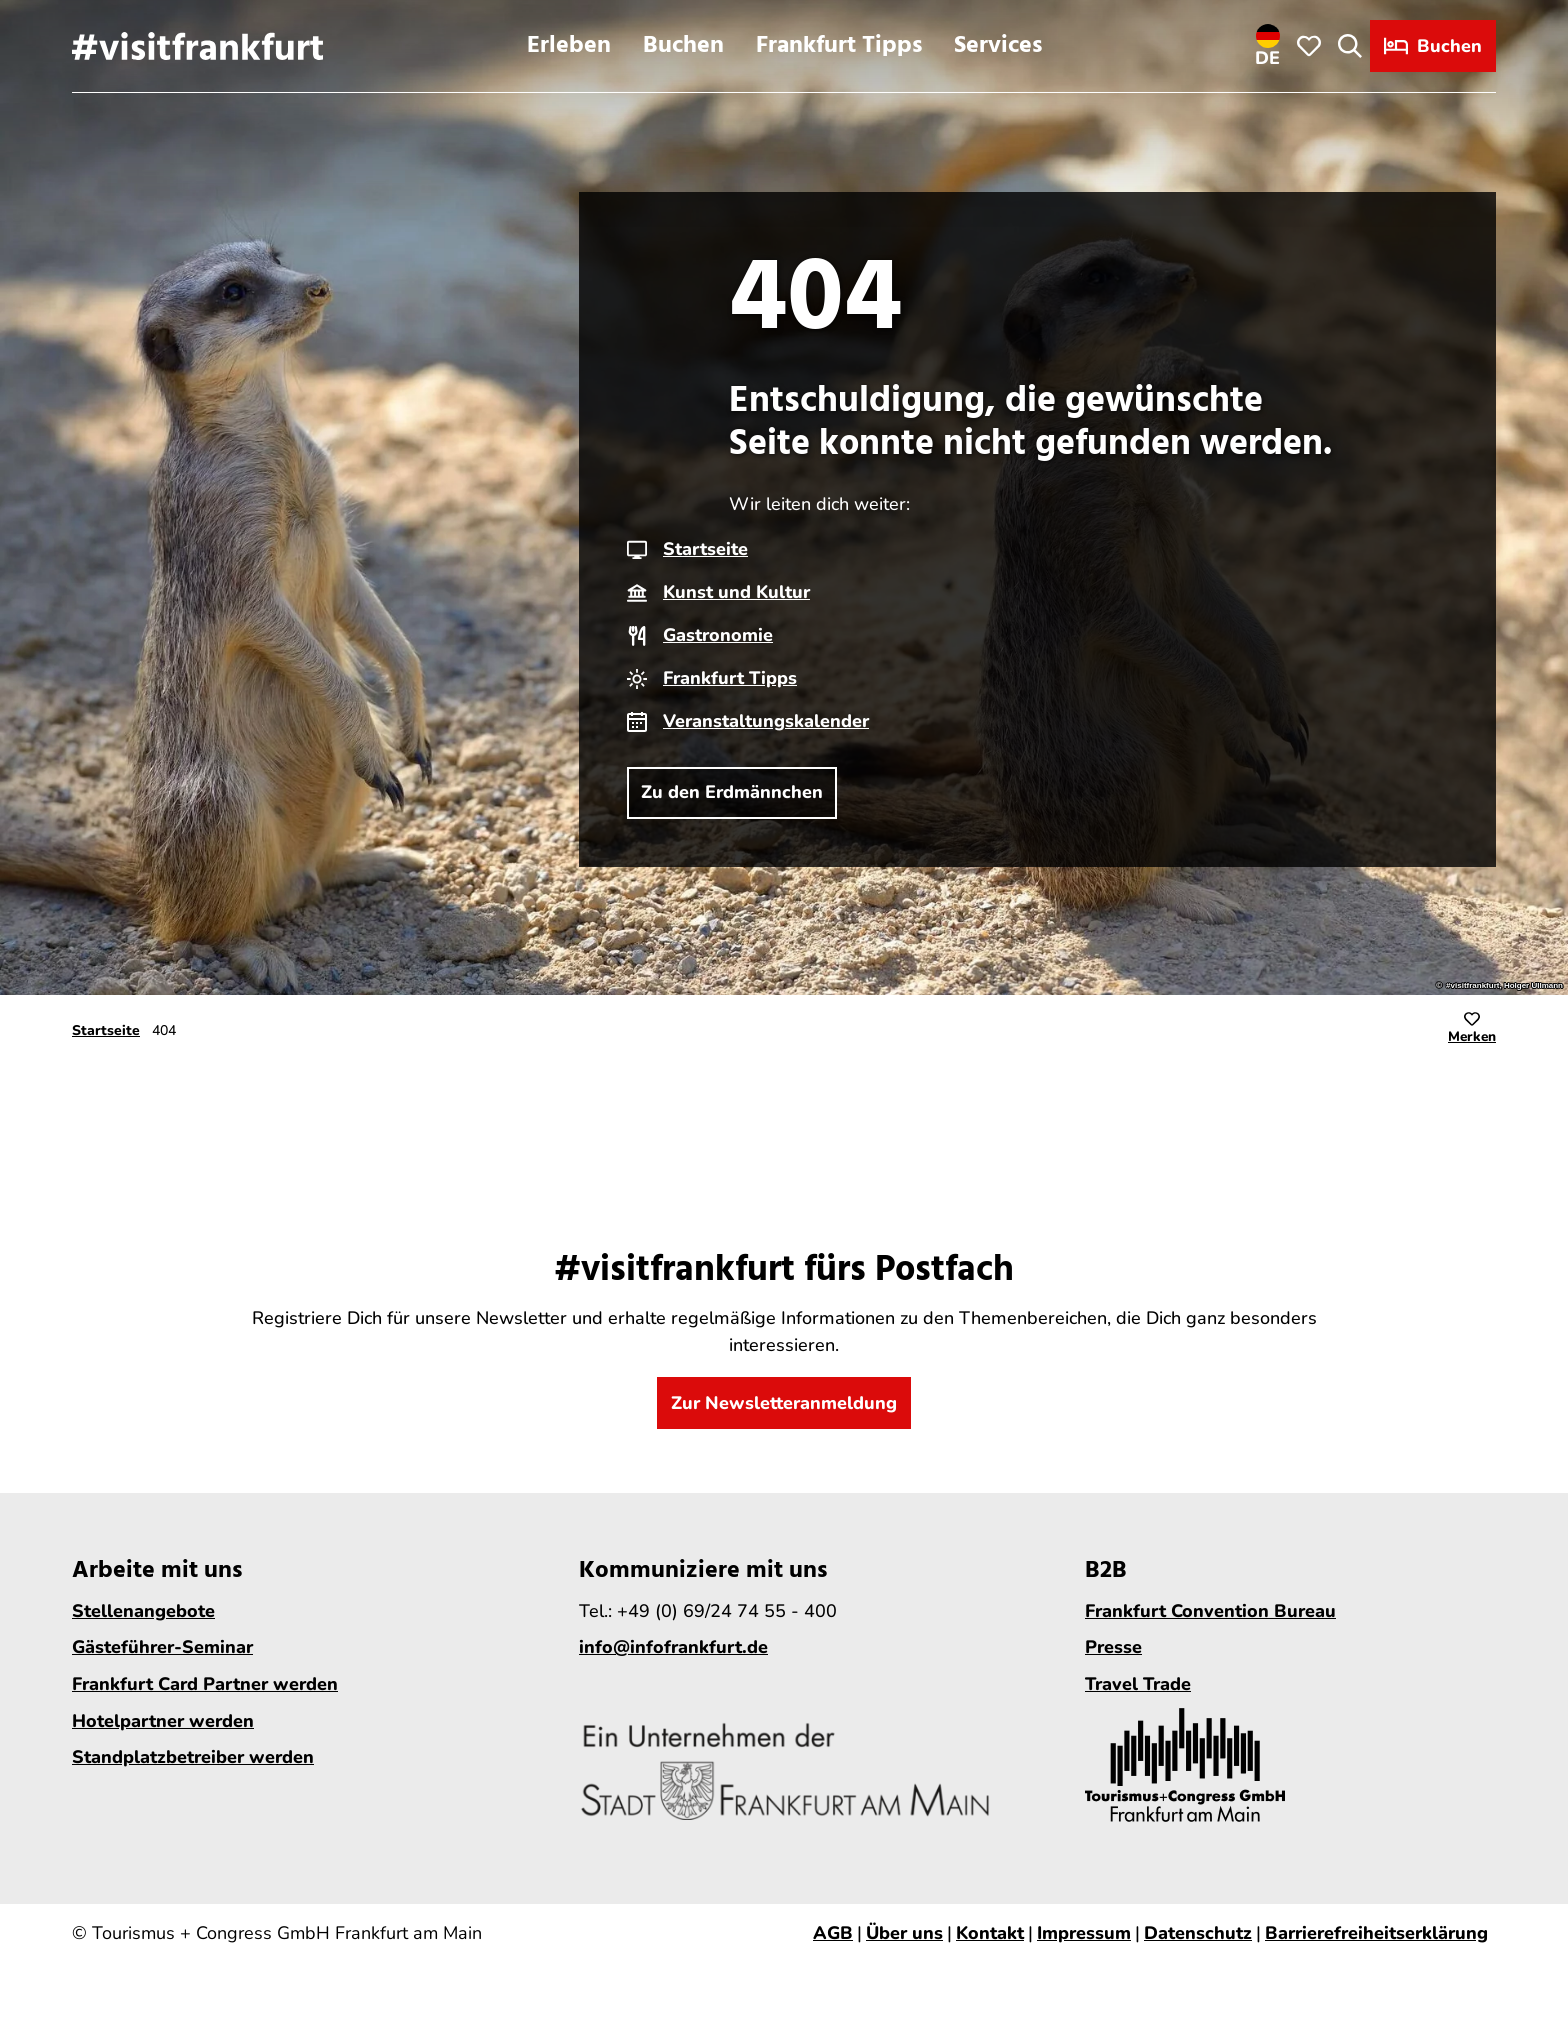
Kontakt (990, 1933)
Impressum (1084, 1933)
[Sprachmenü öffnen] (1268, 46)
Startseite (705, 549)
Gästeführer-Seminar (162, 1648)
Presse (1113, 1648)
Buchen (683, 46)
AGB (833, 1933)
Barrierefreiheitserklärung (1376, 1933)
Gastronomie (718, 635)
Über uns (904, 1933)
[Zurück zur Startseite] (197, 46)
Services (998, 46)
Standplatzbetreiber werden (193, 1758)
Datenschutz (1198, 1933)
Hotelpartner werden (163, 1721)
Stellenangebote (143, 1611)
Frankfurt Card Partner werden (205, 1684)
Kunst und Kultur (736, 592)
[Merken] (1472, 1031)
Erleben (569, 46)
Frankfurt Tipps (839, 46)
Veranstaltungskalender (766, 721)
